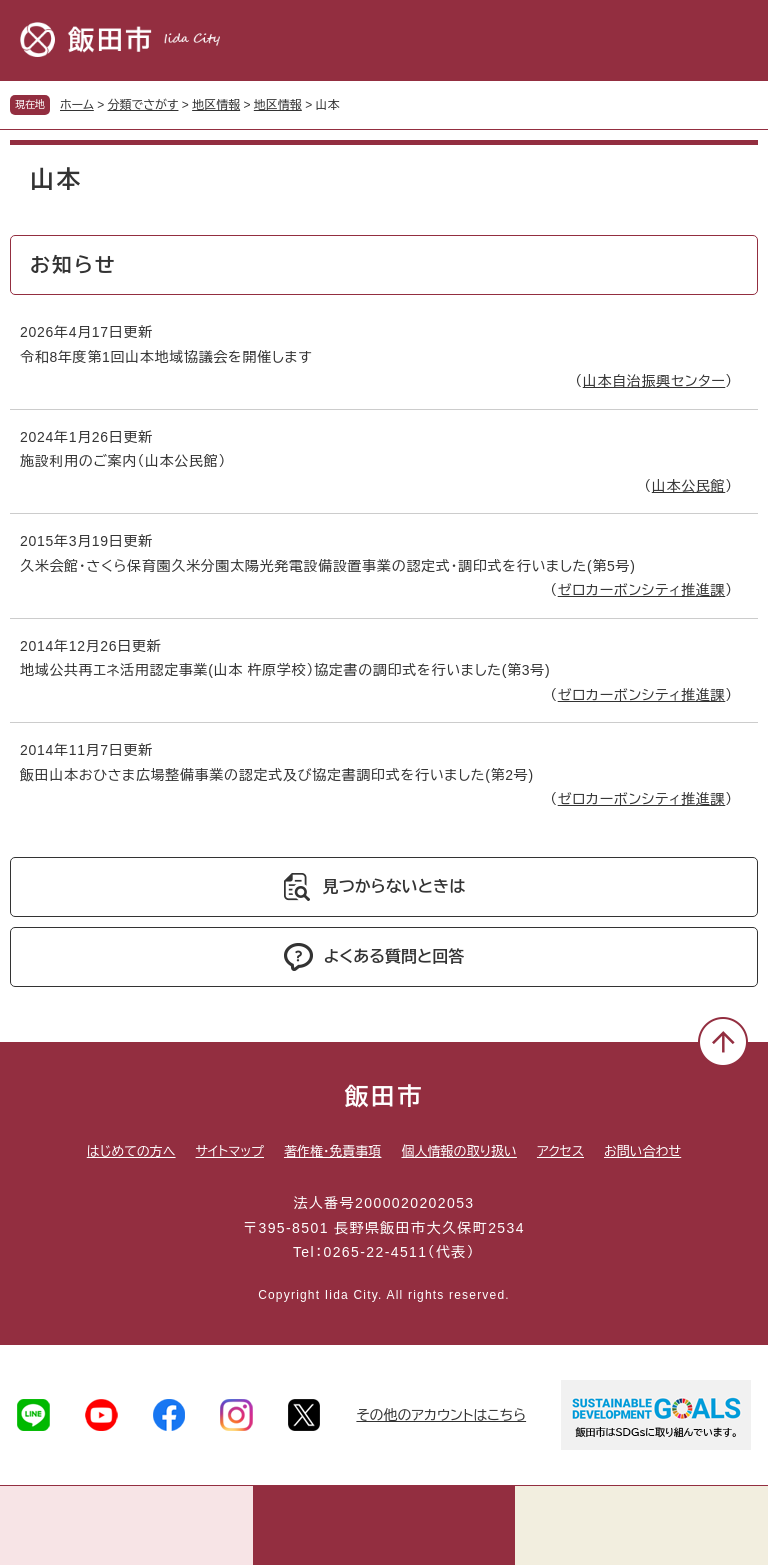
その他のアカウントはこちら (441, 1415)
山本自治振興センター (654, 381)
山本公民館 (689, 486)
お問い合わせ (642, 1151)
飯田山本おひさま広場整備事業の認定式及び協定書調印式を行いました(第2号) (277, 775)
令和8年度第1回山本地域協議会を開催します (166, 357)
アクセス (560, 1151)
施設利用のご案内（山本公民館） (123, 461)
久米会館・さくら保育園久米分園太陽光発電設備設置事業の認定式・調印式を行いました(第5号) (328, 566)
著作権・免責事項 (333, 1151)
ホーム (77, 105)
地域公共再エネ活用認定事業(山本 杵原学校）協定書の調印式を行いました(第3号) (285, 670)
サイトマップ (230, 1151)
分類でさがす (143, 105)
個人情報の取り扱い (458, 1151)
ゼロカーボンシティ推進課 (642, 590)
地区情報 (216, 105)
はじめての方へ (131, 1151)
